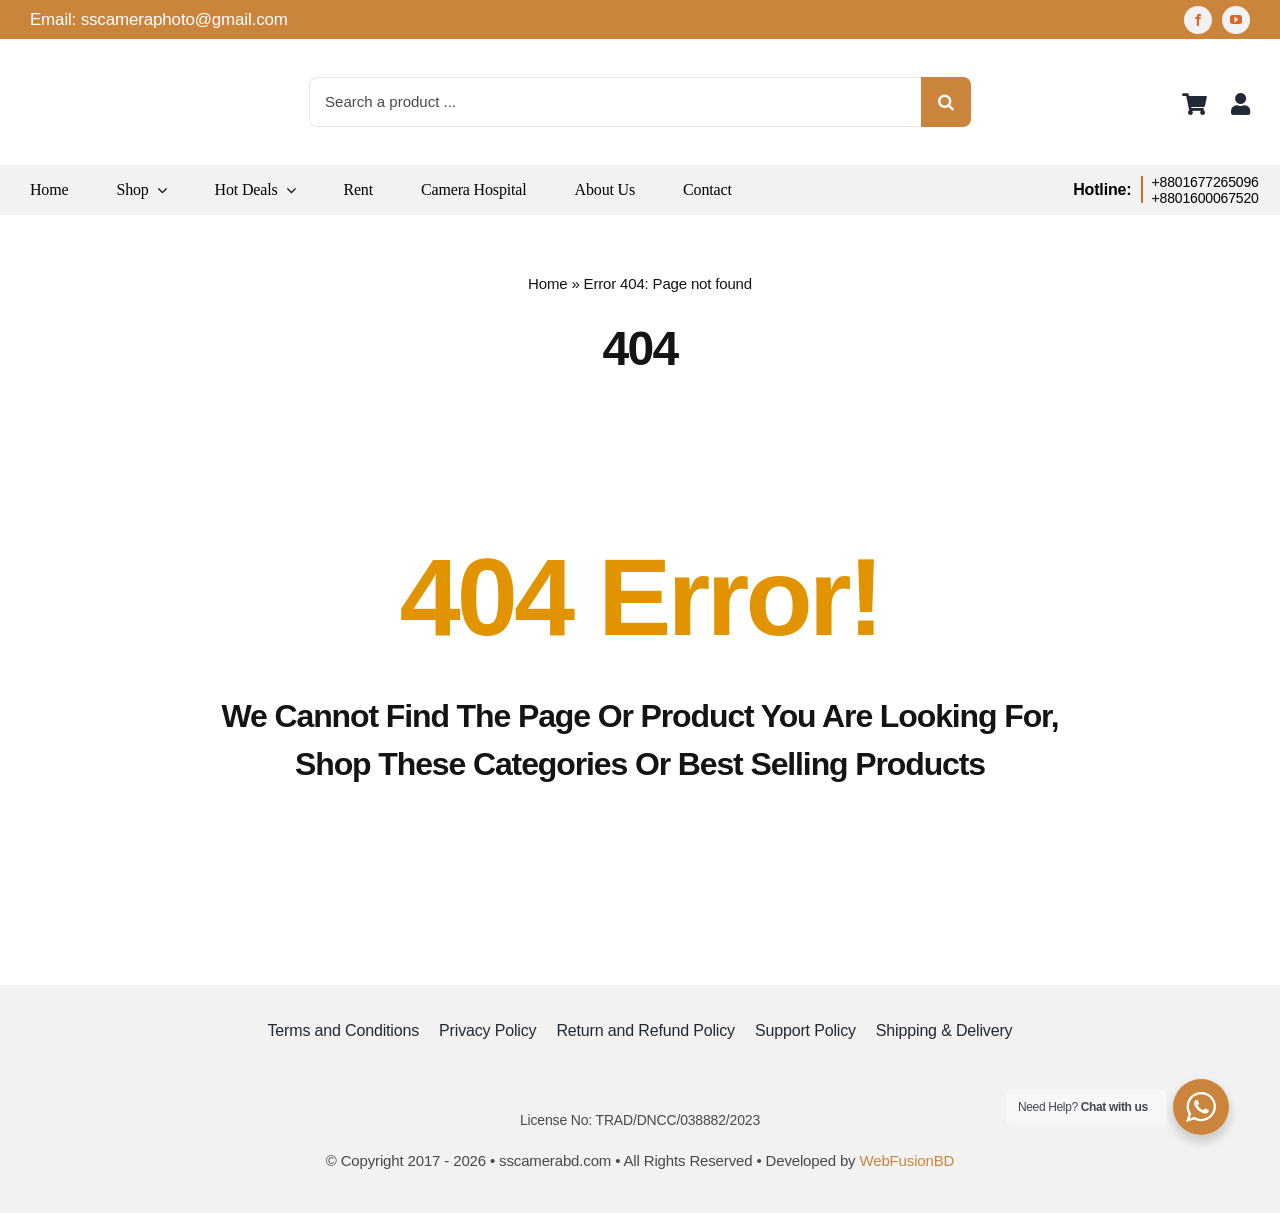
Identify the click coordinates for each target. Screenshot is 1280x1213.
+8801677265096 (1205, 182)
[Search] (946, 102)
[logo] (80, 59)
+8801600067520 (1205, 198)
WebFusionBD (906, 1160)
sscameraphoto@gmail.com (184, 19)
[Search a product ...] (615, 102)
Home (547, 283)
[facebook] (1198, 20)
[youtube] (1236, 20)
